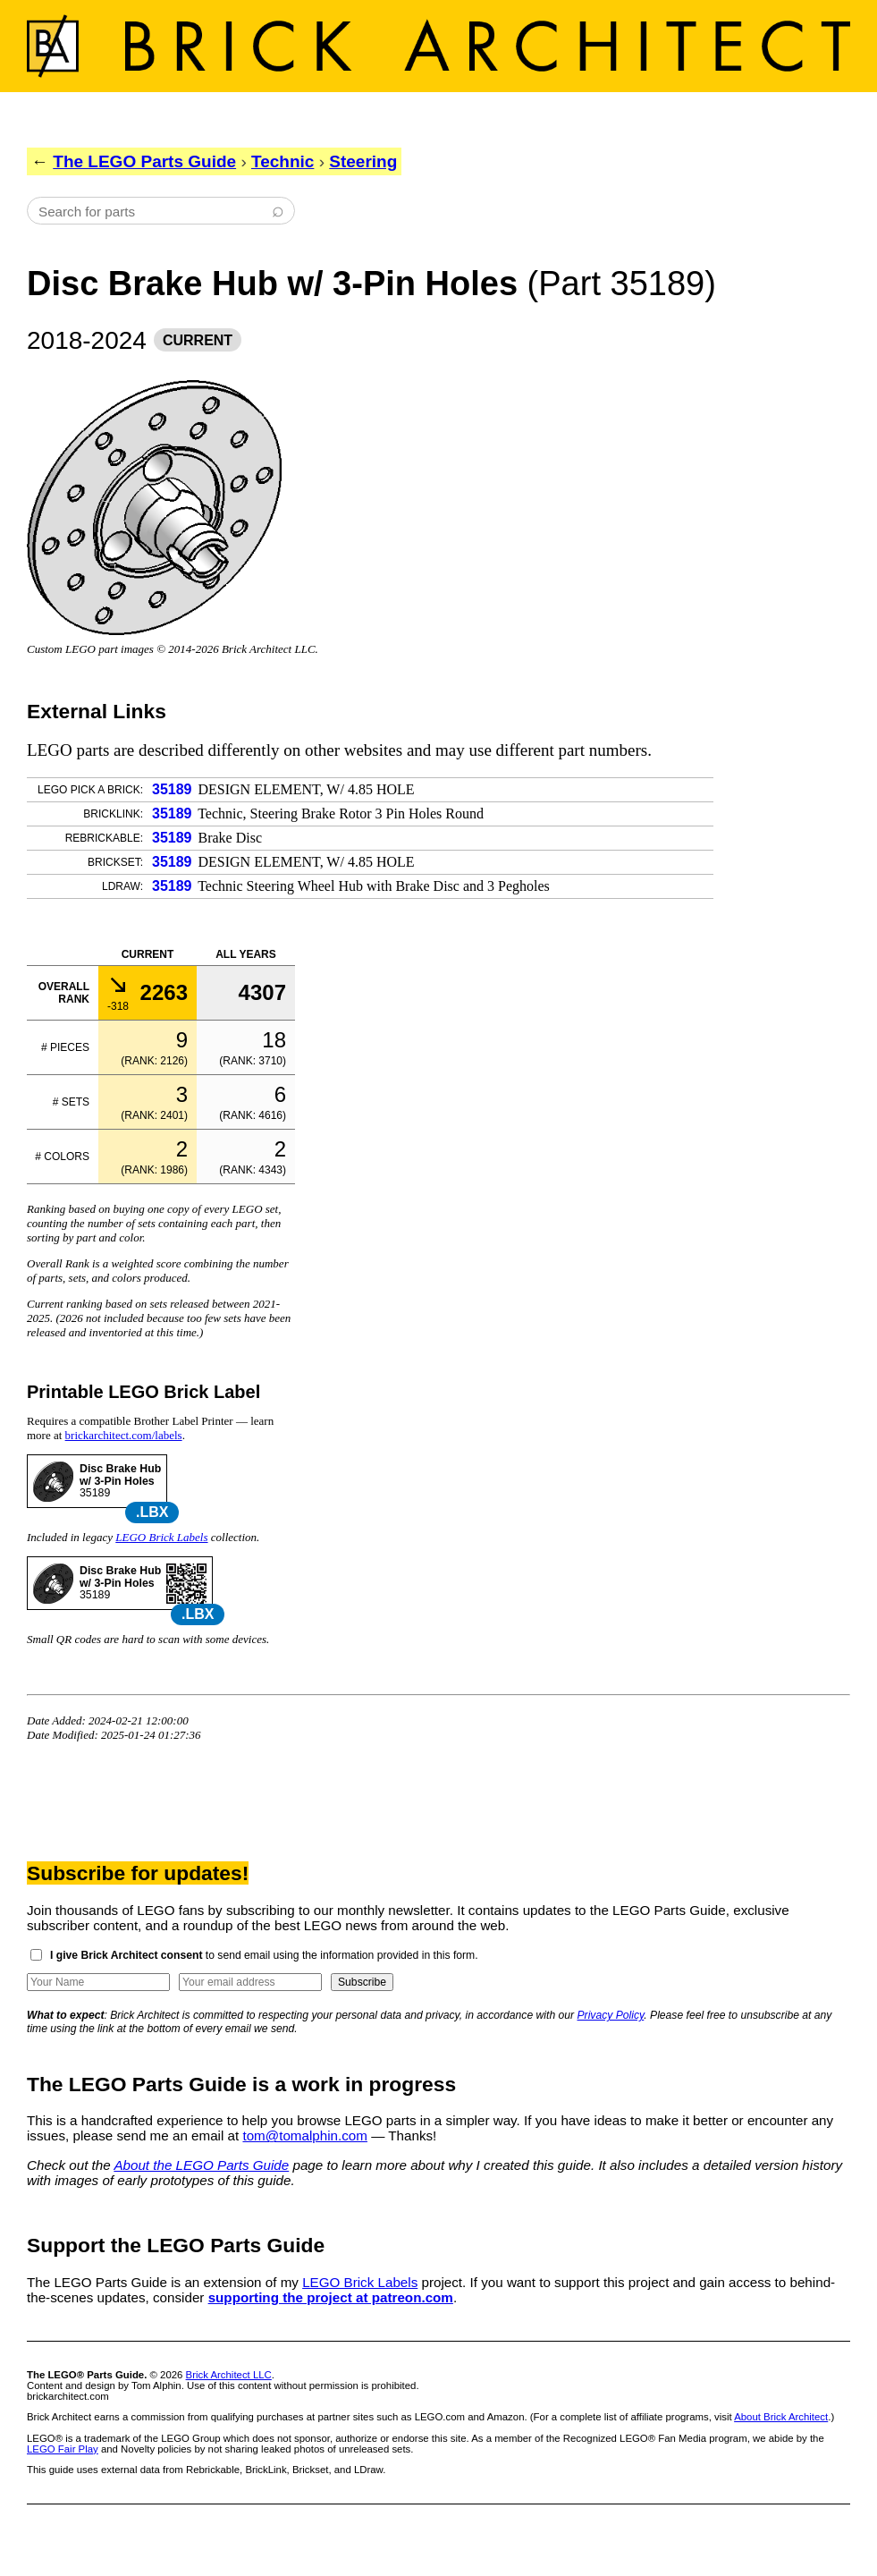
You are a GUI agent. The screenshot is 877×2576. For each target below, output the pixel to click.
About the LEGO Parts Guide (201, 2165)
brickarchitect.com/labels (123, 1435)
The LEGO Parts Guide (144, 161)
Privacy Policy (611, 2015)
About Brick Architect (781, 2416)
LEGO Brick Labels (161, 1537)
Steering (363, 161)
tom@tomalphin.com (304, 2135)
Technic (282, 161)
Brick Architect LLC (229, 2374)
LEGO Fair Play (62, 2449)
